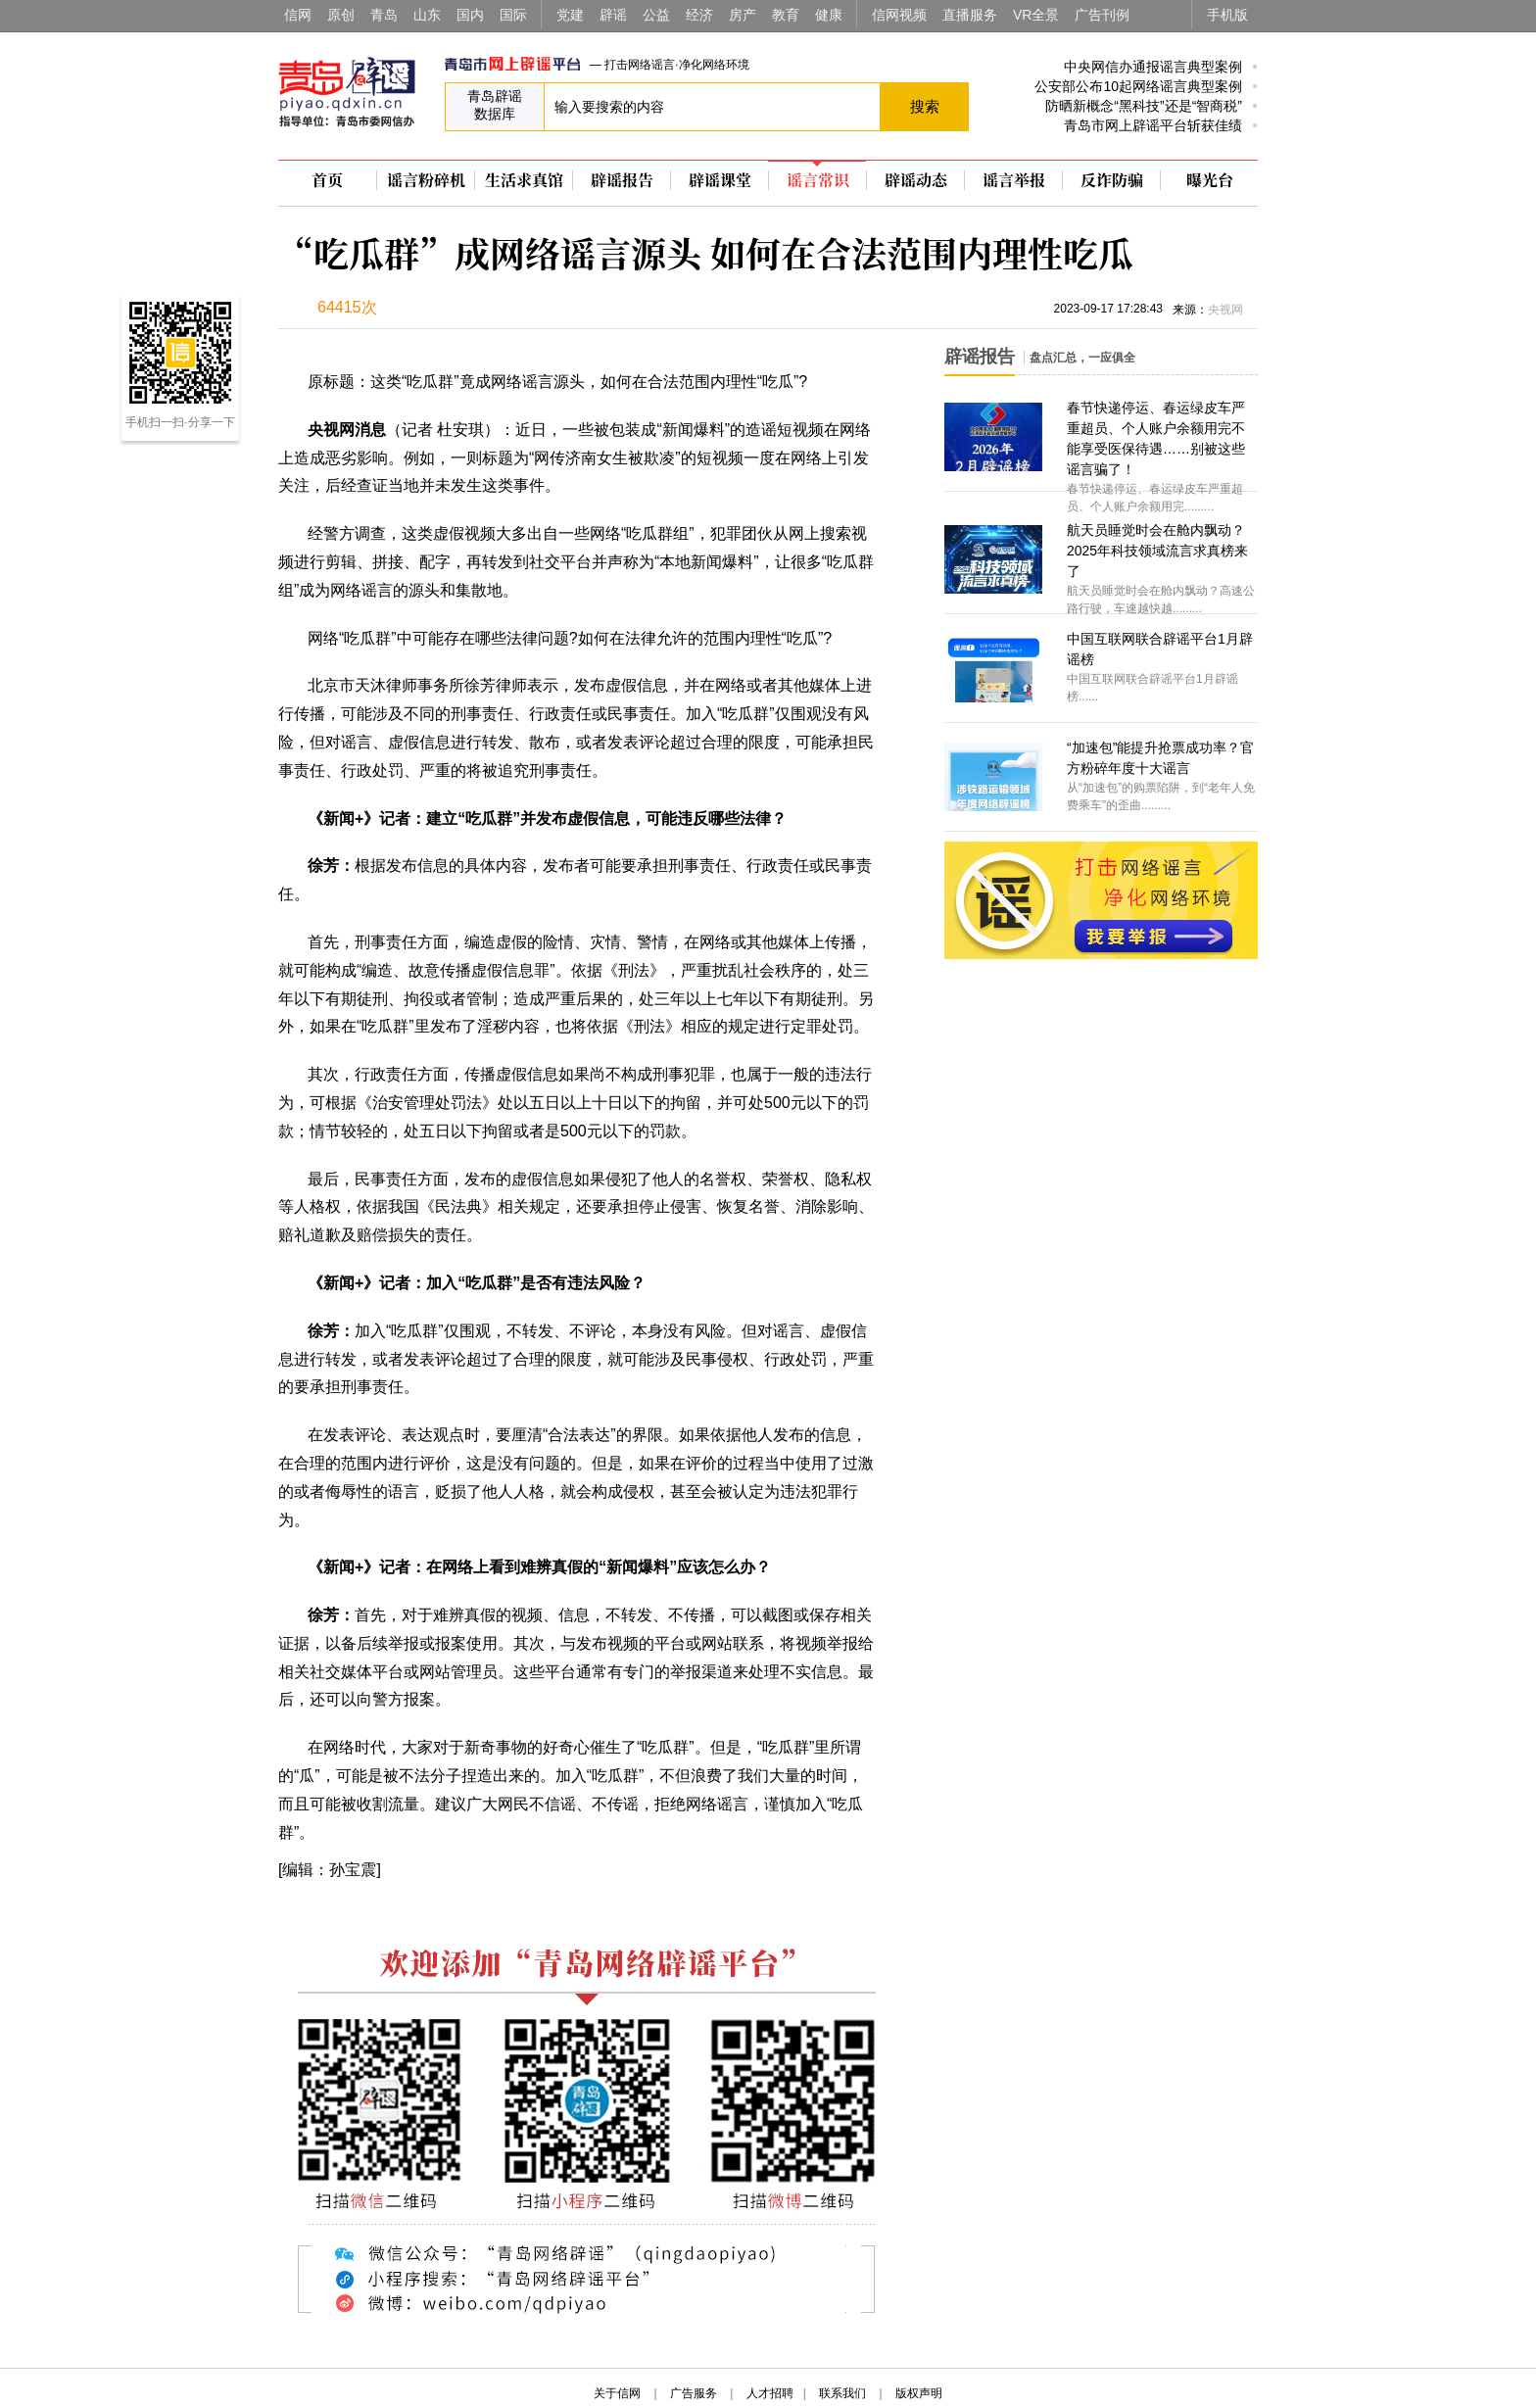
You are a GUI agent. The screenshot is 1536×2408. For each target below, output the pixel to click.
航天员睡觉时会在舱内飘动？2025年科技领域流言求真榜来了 (1157, 550)
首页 (327, 180)
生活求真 (524, 180)
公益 (656, 15)
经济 (699, 15)
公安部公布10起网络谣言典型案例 (1138, 86)
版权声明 (918, 2393)
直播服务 (969, 15)
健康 (828, 15)
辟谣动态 (916, 180)
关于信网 (617, 2393)
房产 (742, 15)
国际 (513, 15)
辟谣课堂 (720, 180)
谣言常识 (818, 180)
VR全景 (1036, 15)
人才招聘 (769, 2393)
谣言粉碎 (426, 180)
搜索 (924, 106)
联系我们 (842, 2393)
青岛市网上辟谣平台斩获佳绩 (1153, 125)
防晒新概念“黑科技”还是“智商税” (1143, 106)
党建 (570, 15)
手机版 (1227, 15)
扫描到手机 (484, 309)
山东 (427, 15)
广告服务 (693, 2393)
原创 (341, 15)
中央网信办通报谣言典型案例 (1153, 66)
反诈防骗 (1111, 180)
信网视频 (899, 15)
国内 (470, 15)
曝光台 (1209, 180)
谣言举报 (1014, 180)
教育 (785, 15)
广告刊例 (1102, 15)
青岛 (384, 15)
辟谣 (613, 15)
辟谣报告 (622, 180)
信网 (298, 15)
